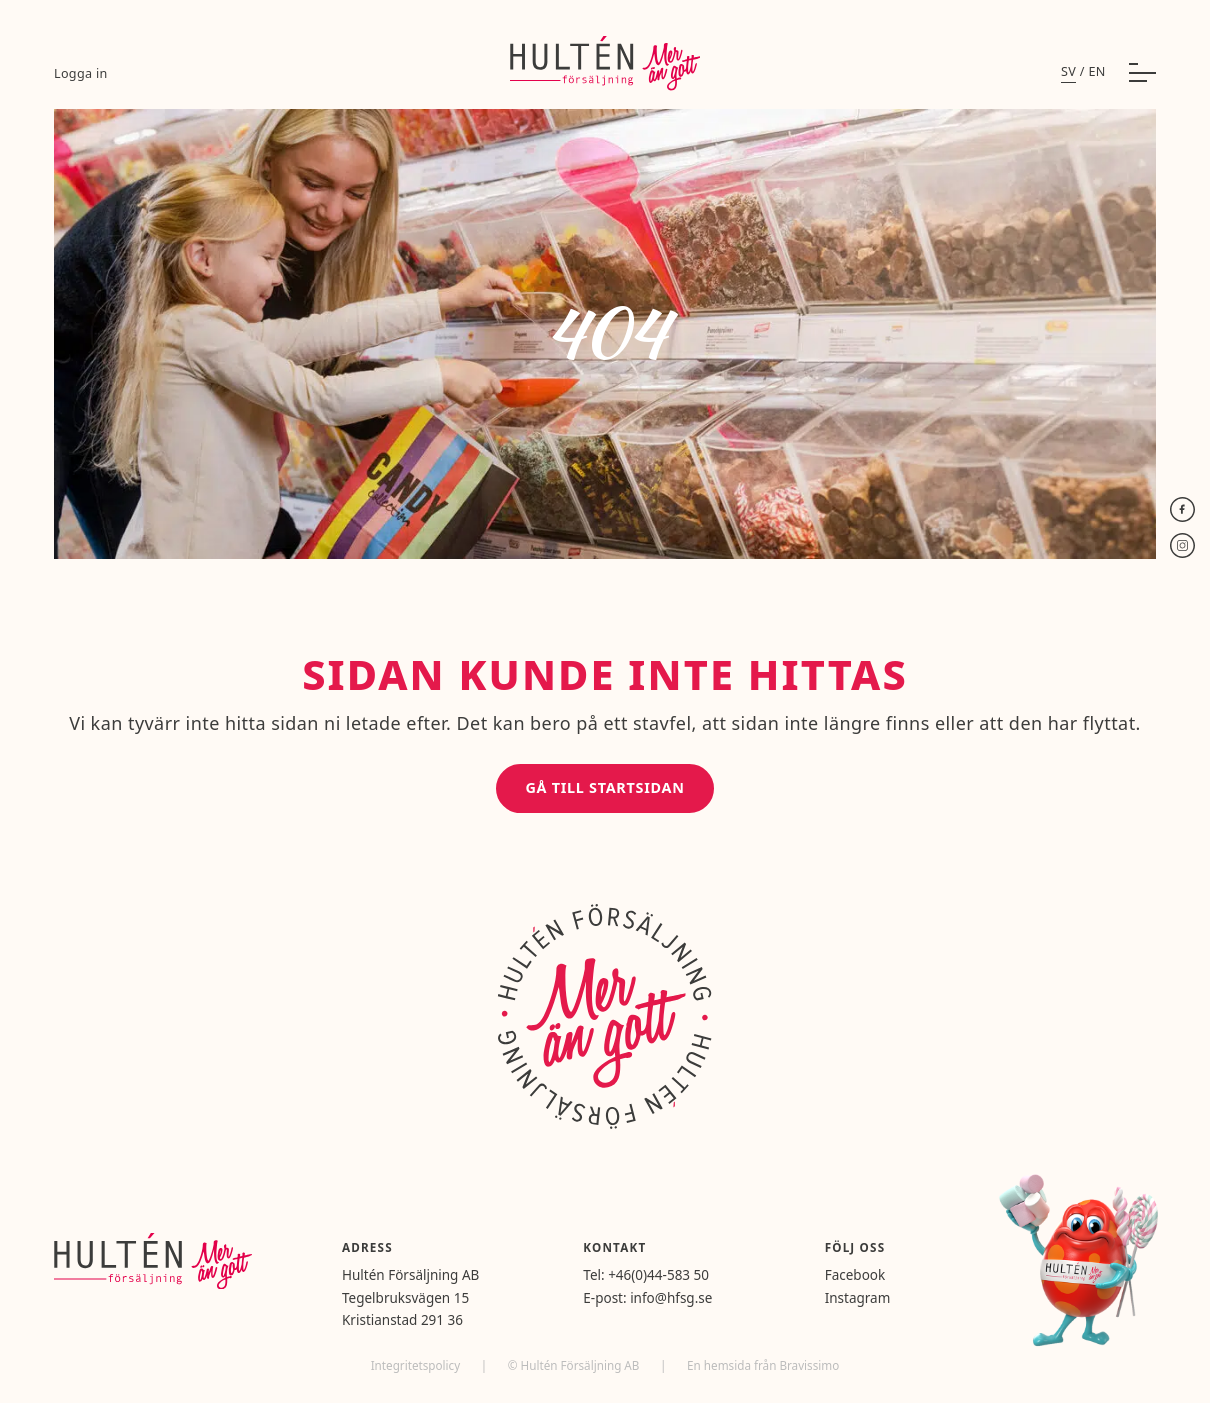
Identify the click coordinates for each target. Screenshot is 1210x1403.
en (1096, 71)
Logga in (81, 73)
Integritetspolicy (417, 1365)
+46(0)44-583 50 (658, 1275)
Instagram (858, 1298)
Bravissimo (809, 1365)
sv (1068, 71)
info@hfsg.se (671, 1298)
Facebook (855, 1275)
